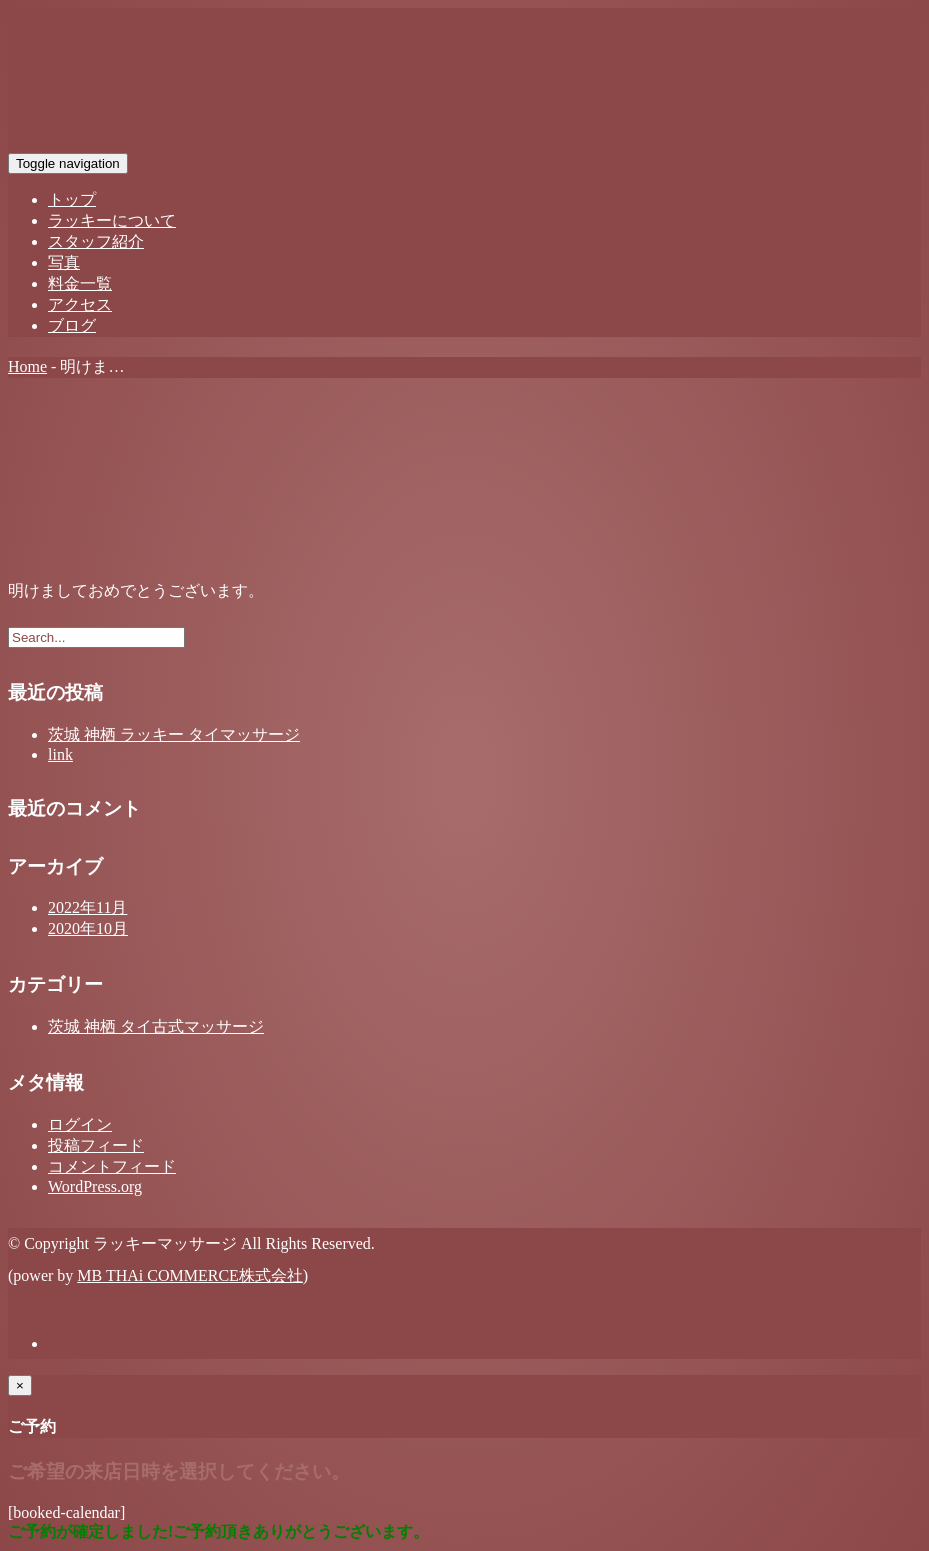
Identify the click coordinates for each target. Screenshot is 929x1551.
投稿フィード (96, 1145)
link (60, 754)
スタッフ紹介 (96, 241)
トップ (72, 199)
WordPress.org (95, 1186)
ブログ (72, 325)
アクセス (80, 304)
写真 (64, 262)
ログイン (80, 1124)
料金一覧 (80, 283)
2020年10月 (88, 928)
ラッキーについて (112, 220)
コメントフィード (112, 1166)
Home (27, 366)
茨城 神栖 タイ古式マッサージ (156, 1026)
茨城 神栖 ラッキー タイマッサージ (174, 734)
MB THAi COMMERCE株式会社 (190, 1275)
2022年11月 (87, 907)
